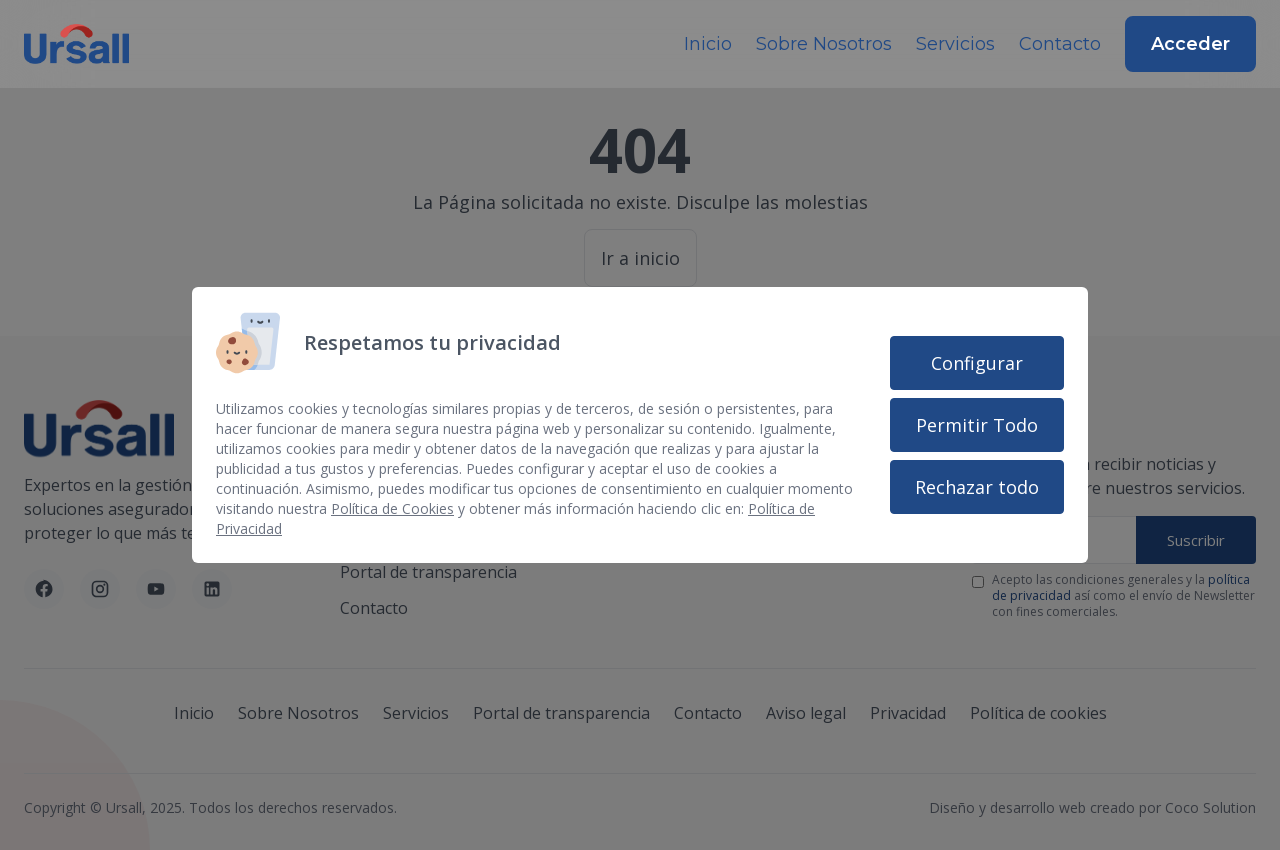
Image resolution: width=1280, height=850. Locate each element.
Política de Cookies (392, 508)
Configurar (977, 363)
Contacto (1060, 44)
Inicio (708, 44)
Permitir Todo (977, 425)
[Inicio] (76, 44)
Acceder (1190, 44)
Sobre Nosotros (824, 44)
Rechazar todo (977, 487)
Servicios (955, 44)
